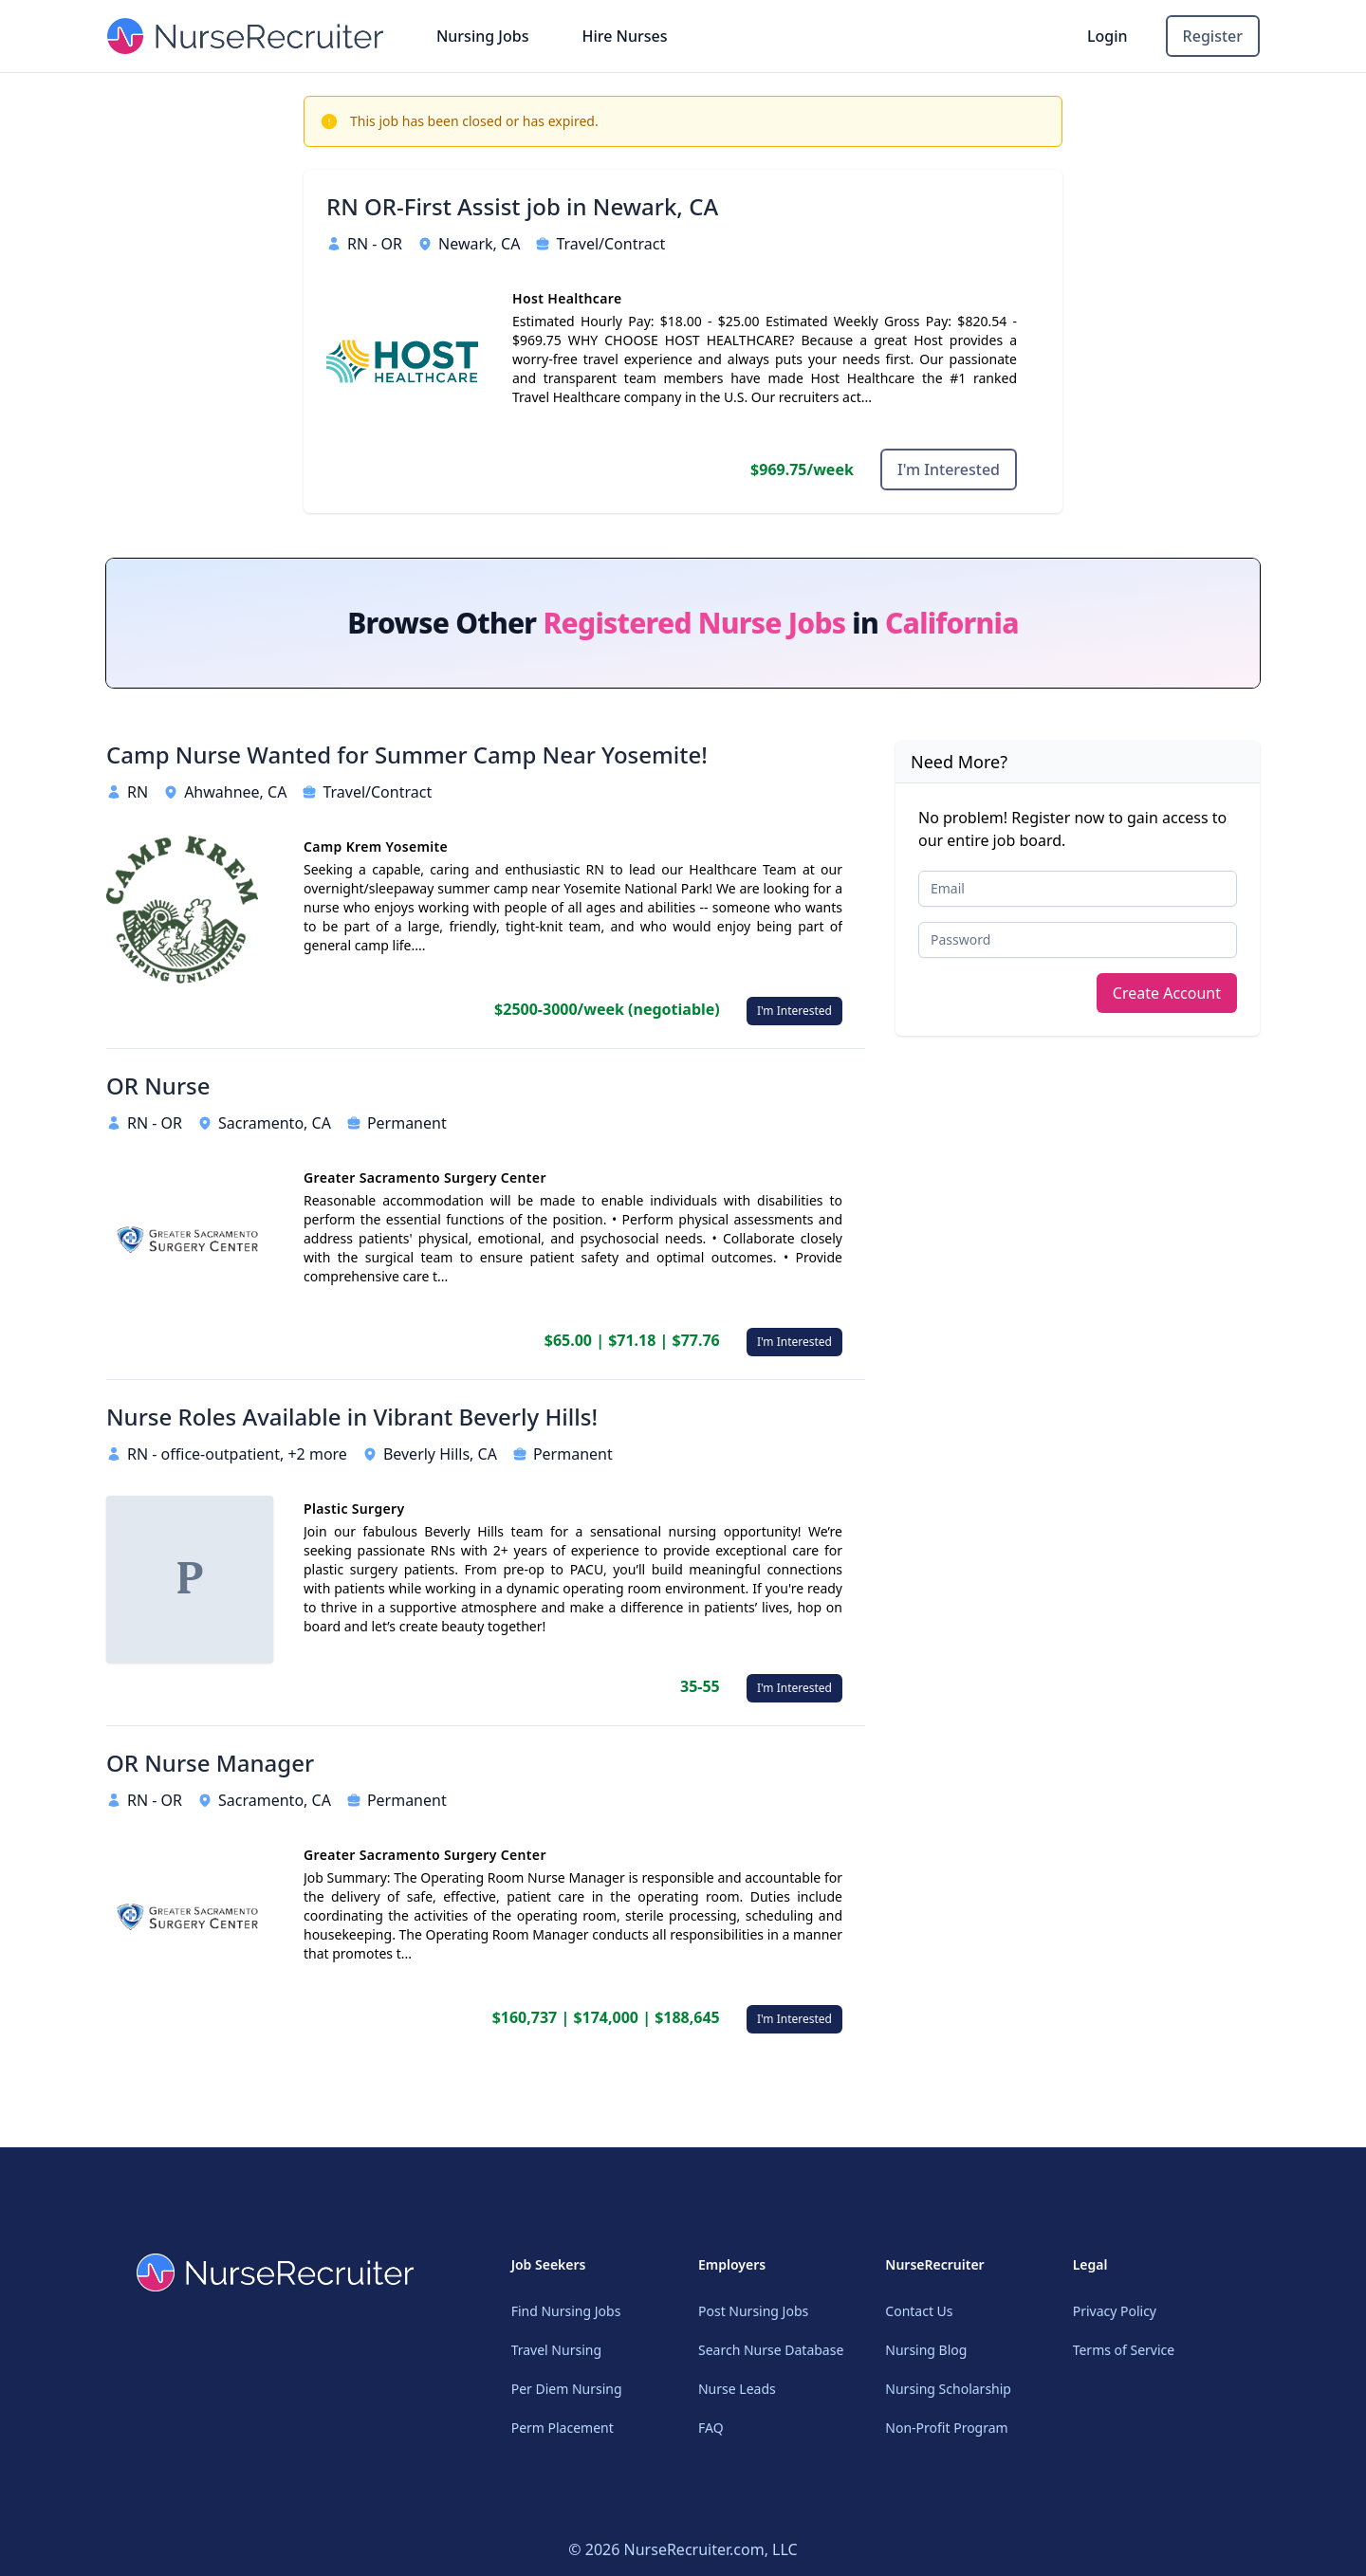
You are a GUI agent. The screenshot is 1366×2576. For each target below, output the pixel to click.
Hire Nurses (624, 36)
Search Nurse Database (770, 2350)
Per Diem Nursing (566, 2389)
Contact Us (918, 2311)
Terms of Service (1124, 2350)
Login (1107, 36)
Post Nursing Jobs (753, 2311)
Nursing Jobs (482, 36)
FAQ (711, 2428)
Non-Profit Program (946, 2428)
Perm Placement (562, 2428)
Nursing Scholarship (948, 2389)
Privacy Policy (1114, 2311)
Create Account (1167, 993)
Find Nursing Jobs (566, 2311)
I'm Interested (948, 469)
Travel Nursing (556, 2350)
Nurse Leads (737, 2389)
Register (1213, 36)
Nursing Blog (926, 2350)
